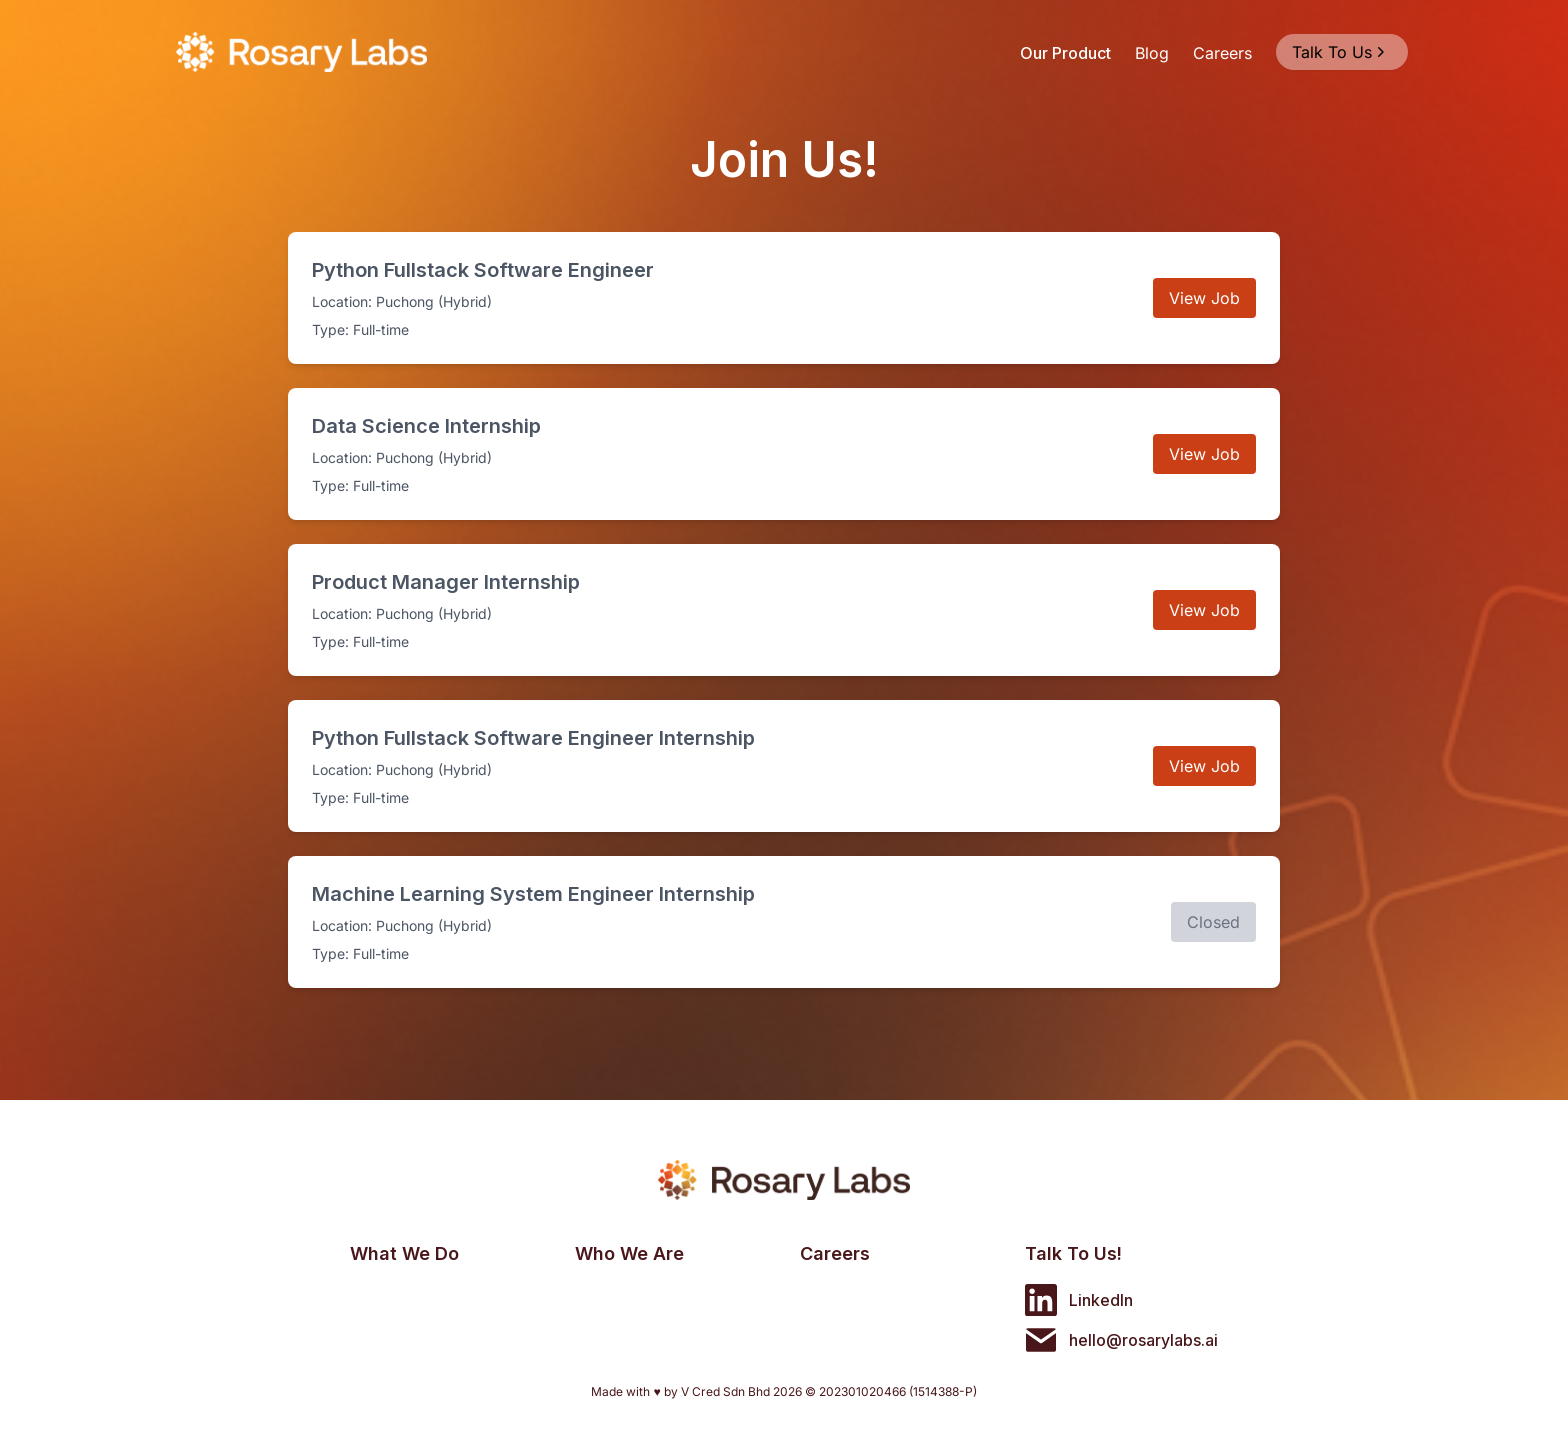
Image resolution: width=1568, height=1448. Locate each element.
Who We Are (629, 1253)
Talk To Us (1340, 52)
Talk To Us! (1073, 1253)
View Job (1204, 298)
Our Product (1065, 53)
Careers (1222, 53)
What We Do (404, 1253)
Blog (1152, 53)
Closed (1213, 922)
